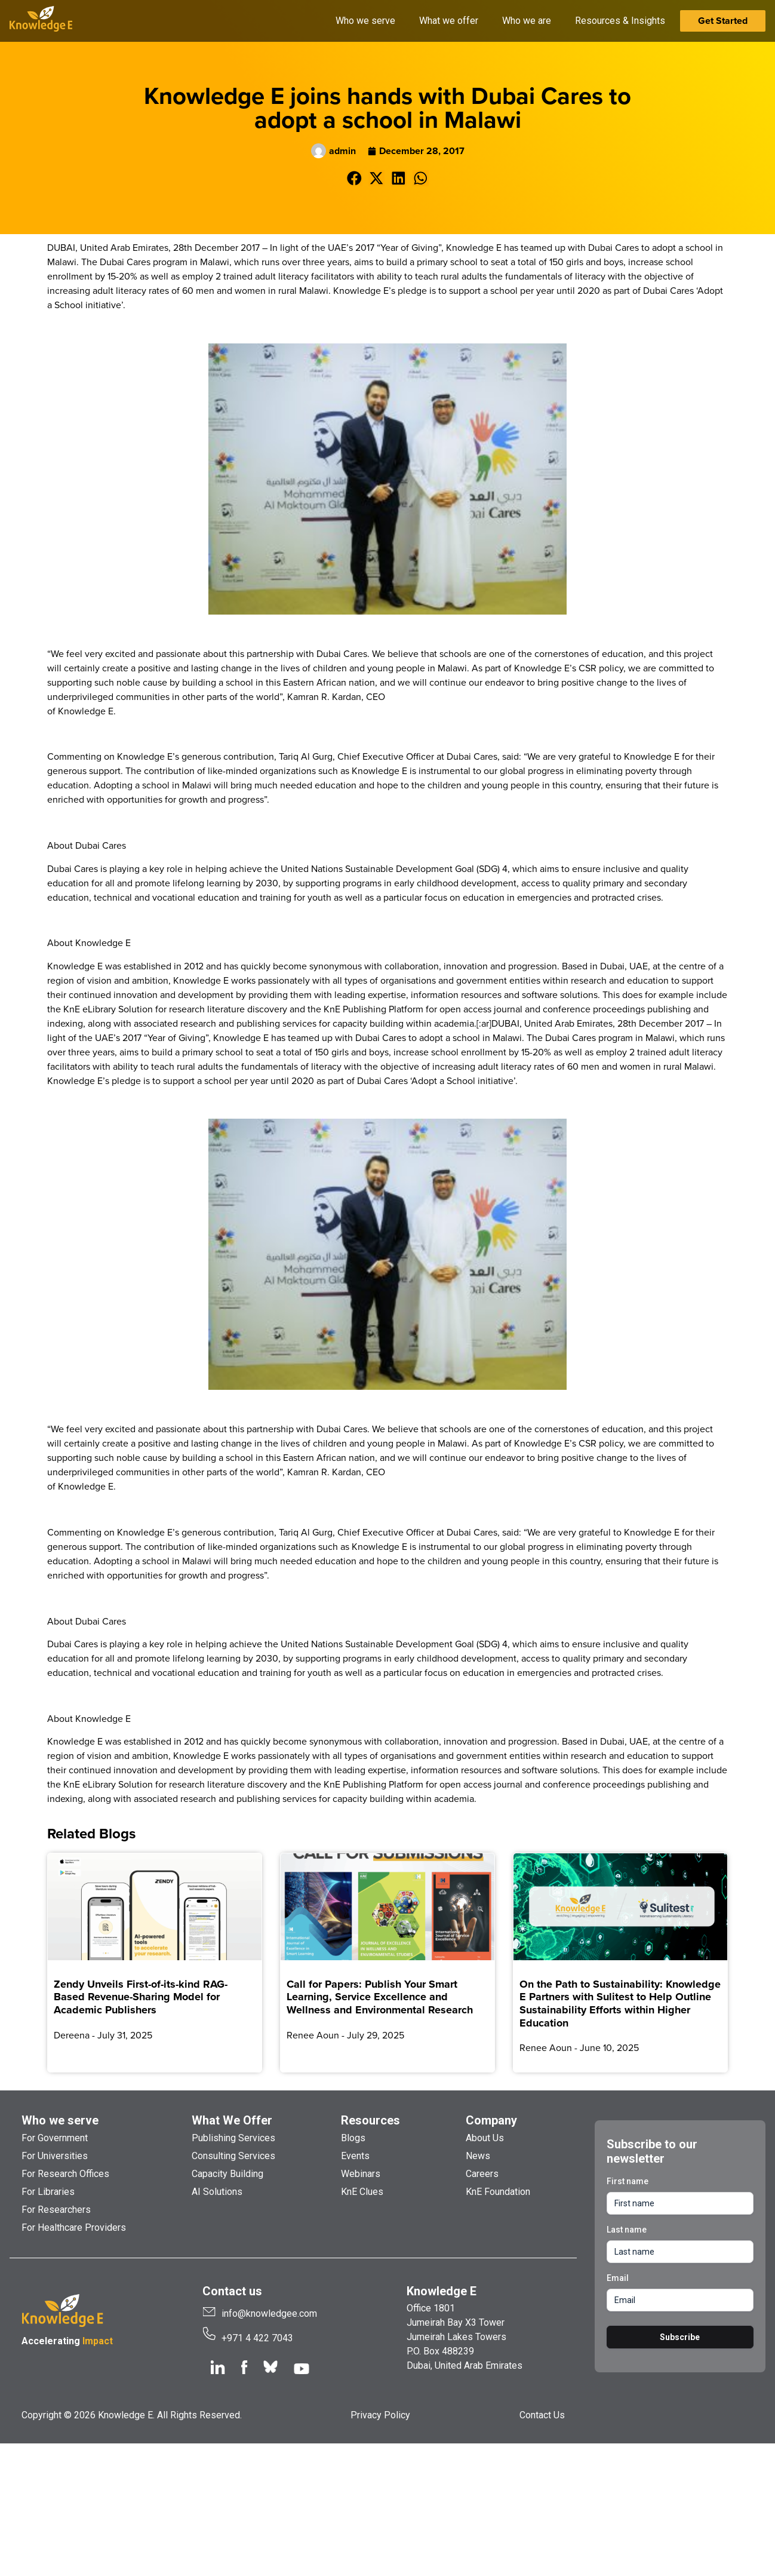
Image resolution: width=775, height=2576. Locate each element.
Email (618, 2278)
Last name (627, 2229)
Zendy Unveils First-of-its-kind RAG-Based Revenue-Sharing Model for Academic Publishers (140, 1997)
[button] (354, 178)
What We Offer (232, 2120)
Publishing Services (233, 2138)
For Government (54, 2138)
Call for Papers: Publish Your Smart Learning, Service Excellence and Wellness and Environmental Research (380, 1997)
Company (491, 2120)
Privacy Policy (380, 2415)
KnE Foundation (498, 2191)
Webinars (360, 2173)
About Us (485, 2138)
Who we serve (60, 2120)
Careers (482, 2173)
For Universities (54, 2155)
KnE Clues (362, 2191)
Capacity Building (227, 2173)
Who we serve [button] (365, 20)
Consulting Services (233, 2155)
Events (355, 2155)
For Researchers (56, 2209)
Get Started (723, 20)
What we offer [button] (448, 20)
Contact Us (542, 2415)
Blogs (353, 2138)
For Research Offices (65, 2173)
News (478, 2155)
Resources (370, 2120)
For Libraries (48, 2191)
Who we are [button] (526, 20)
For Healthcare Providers (73, 2227)
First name (627, 2181)
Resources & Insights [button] (620, 20)
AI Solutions (217, 2191)
